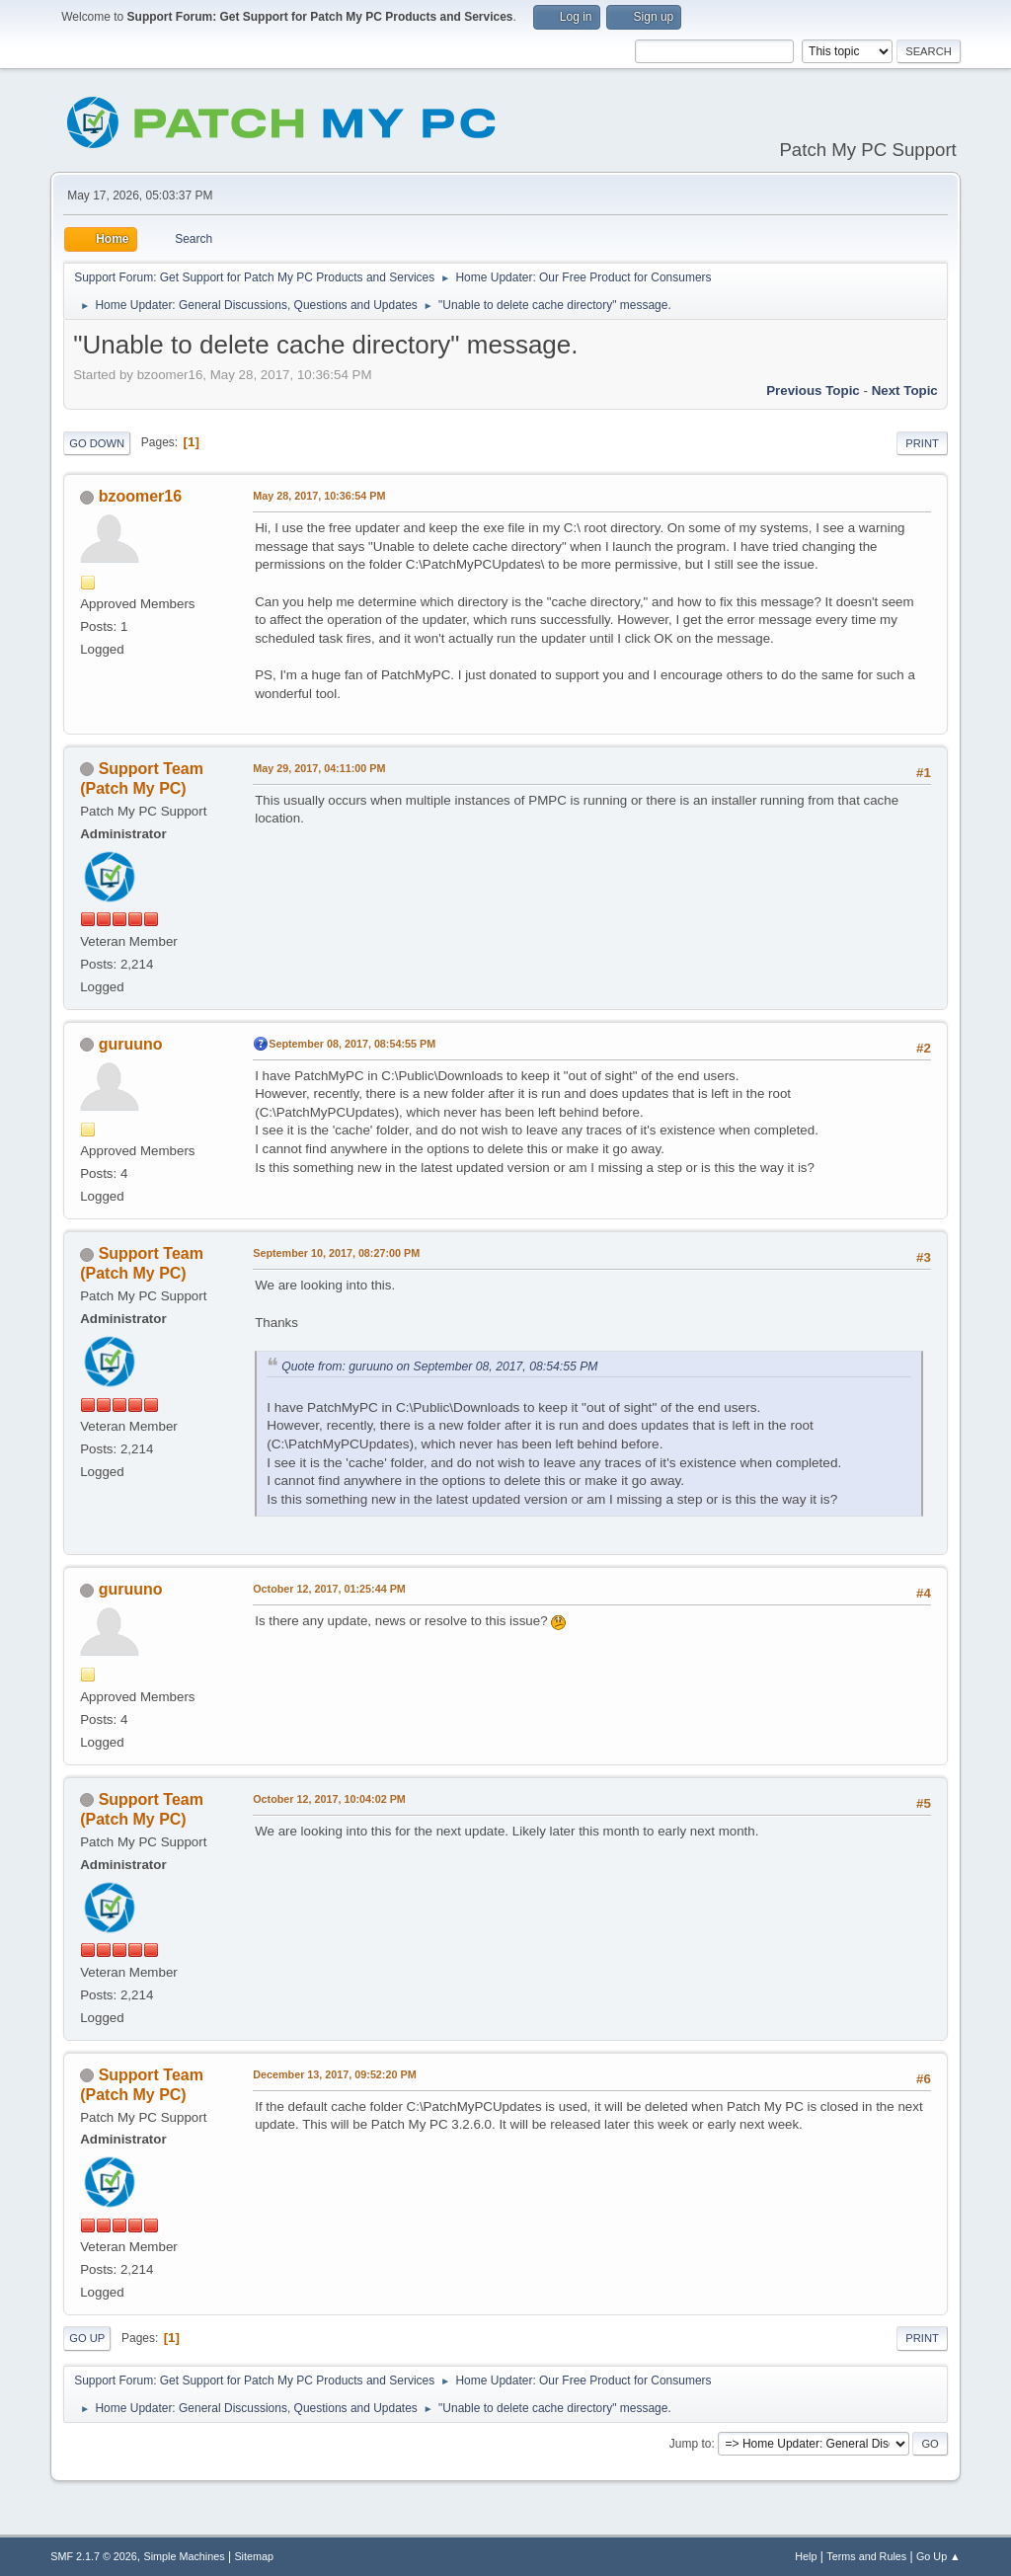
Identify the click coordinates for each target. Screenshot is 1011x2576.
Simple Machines (184, 2556)
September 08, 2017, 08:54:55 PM (352, 1044)
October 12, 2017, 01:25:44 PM (329, 1589)
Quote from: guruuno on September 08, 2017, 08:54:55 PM (439, 1366)
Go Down (96, 443)
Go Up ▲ (938, 2556)
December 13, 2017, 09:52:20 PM (334, 2074)
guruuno (131, 1044)
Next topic (905, 390)
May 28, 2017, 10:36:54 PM (319, 496)
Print (922, 443)
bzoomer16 (140, 496)
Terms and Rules (866, 2556)
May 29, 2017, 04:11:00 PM (319, 768)
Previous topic (813, 390)
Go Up (87, 2338)
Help (806, 2556)
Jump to (690, 2444)
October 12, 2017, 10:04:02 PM (329, 1799)
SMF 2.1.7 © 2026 (93, 2556)
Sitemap (253, 2556)
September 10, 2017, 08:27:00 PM (336, 1253)
